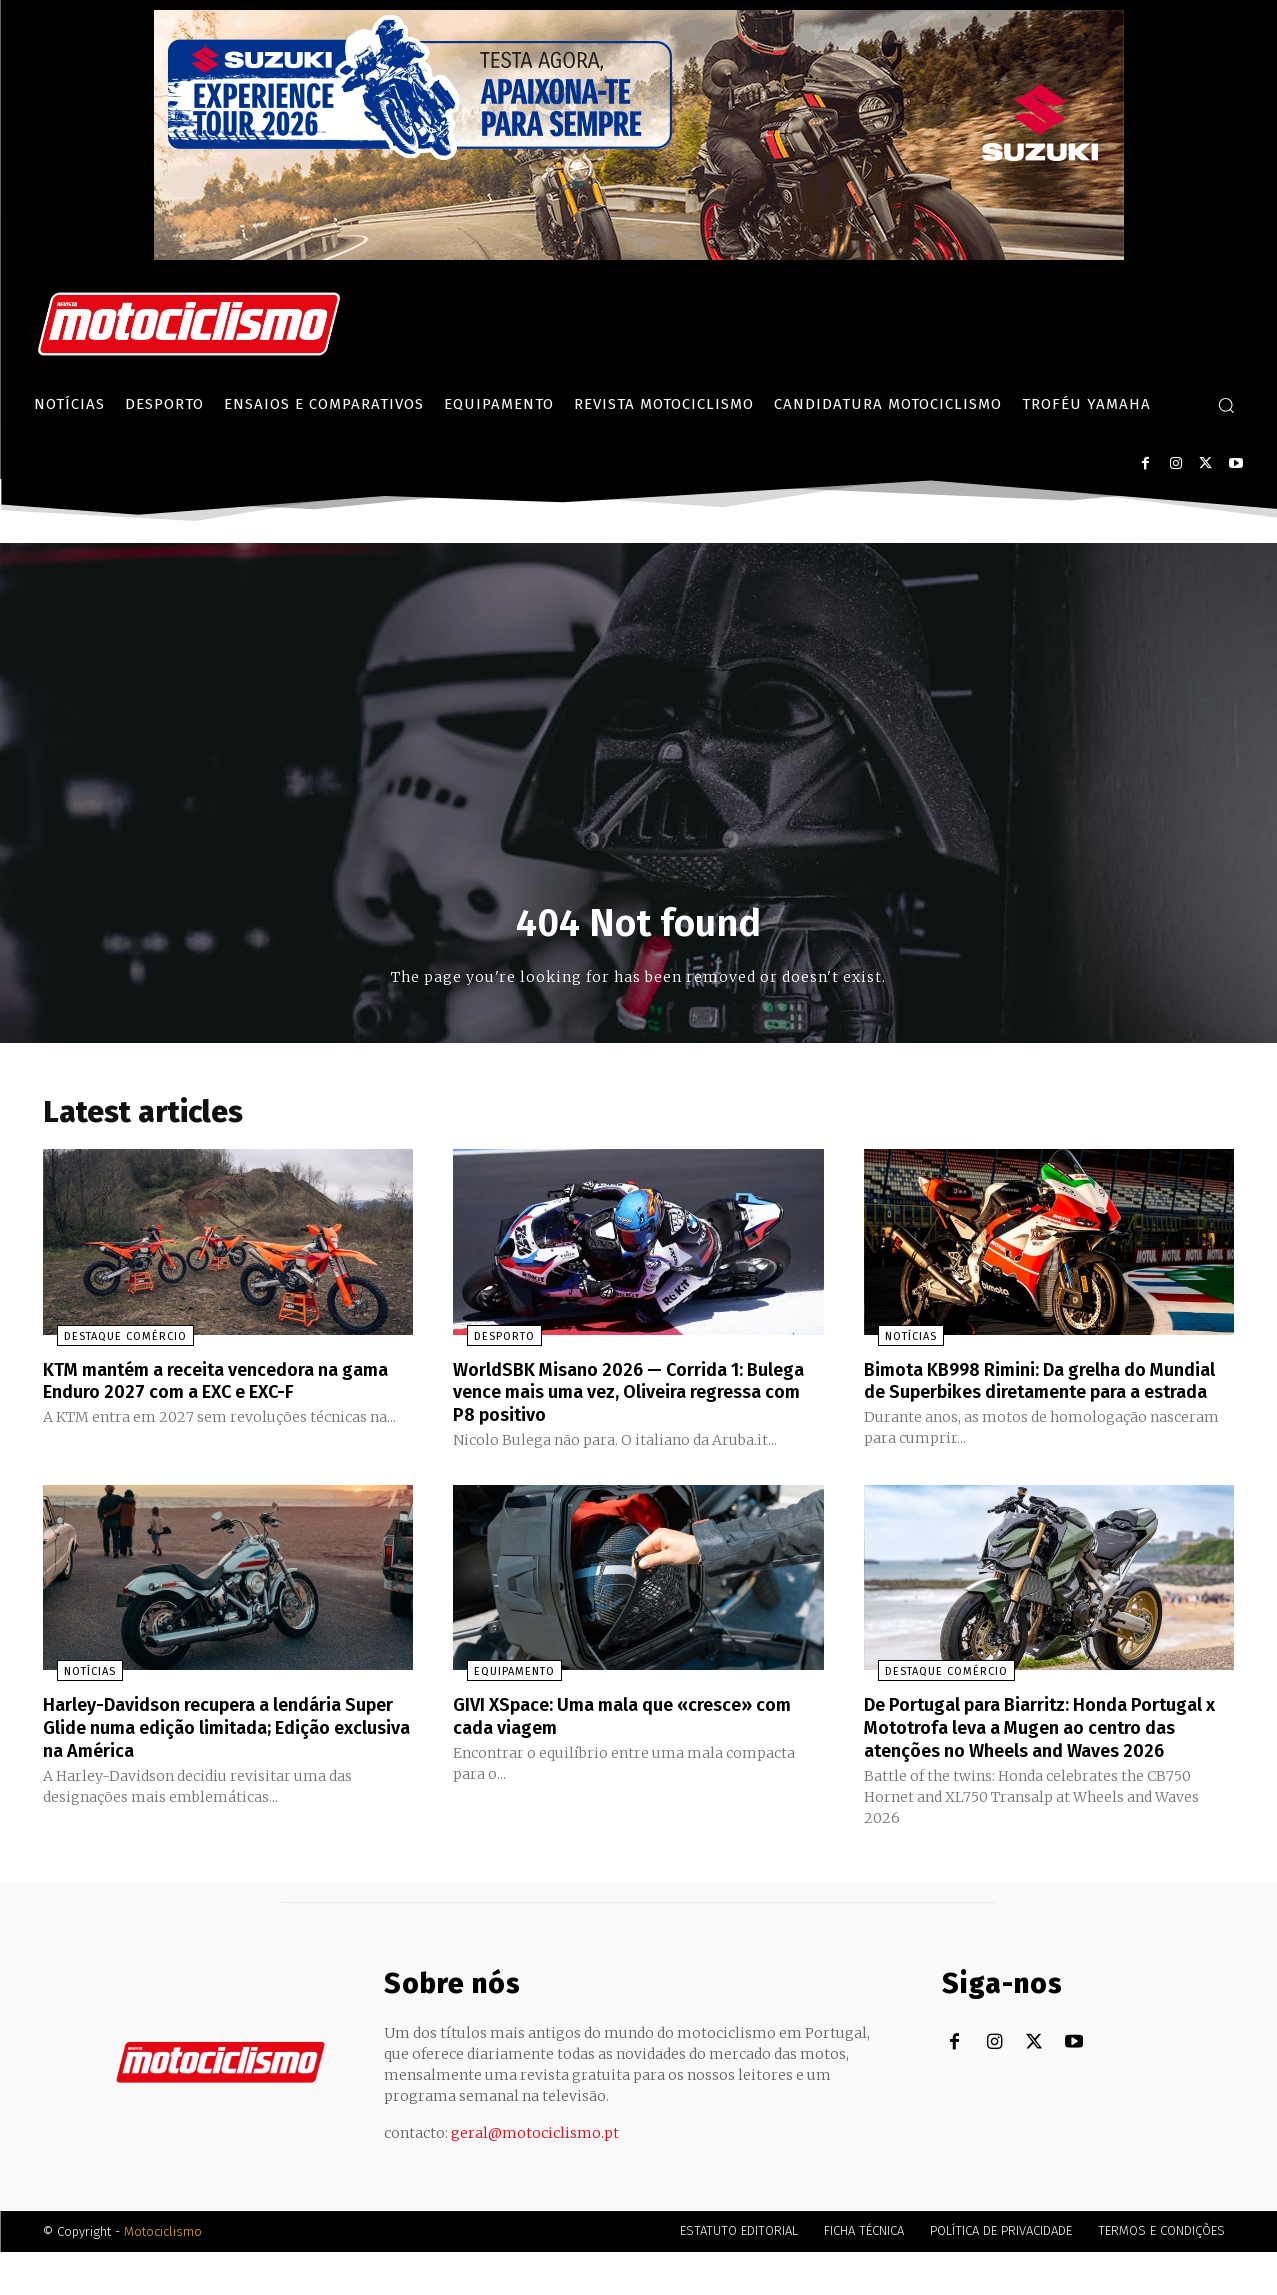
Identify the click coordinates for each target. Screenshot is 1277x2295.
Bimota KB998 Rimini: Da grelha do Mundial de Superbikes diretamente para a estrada (1029, 1396)
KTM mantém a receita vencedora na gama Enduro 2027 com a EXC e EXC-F (210, 1385)
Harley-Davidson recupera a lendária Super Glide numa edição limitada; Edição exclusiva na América (211, 1750)
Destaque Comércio (111, 1341)
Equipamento (500, 1695)
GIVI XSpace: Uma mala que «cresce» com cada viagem (622, 1739)
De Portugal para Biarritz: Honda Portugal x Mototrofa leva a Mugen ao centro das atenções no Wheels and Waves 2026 (1036, 1761)
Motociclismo (163, 2274)
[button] (1226, 405)
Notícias (897, 1341)
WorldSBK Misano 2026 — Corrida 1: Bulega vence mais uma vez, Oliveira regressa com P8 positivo (619, 1396)
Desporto (490, 1341)
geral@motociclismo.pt (535, 2176)
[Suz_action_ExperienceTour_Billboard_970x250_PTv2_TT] (639, 254)
